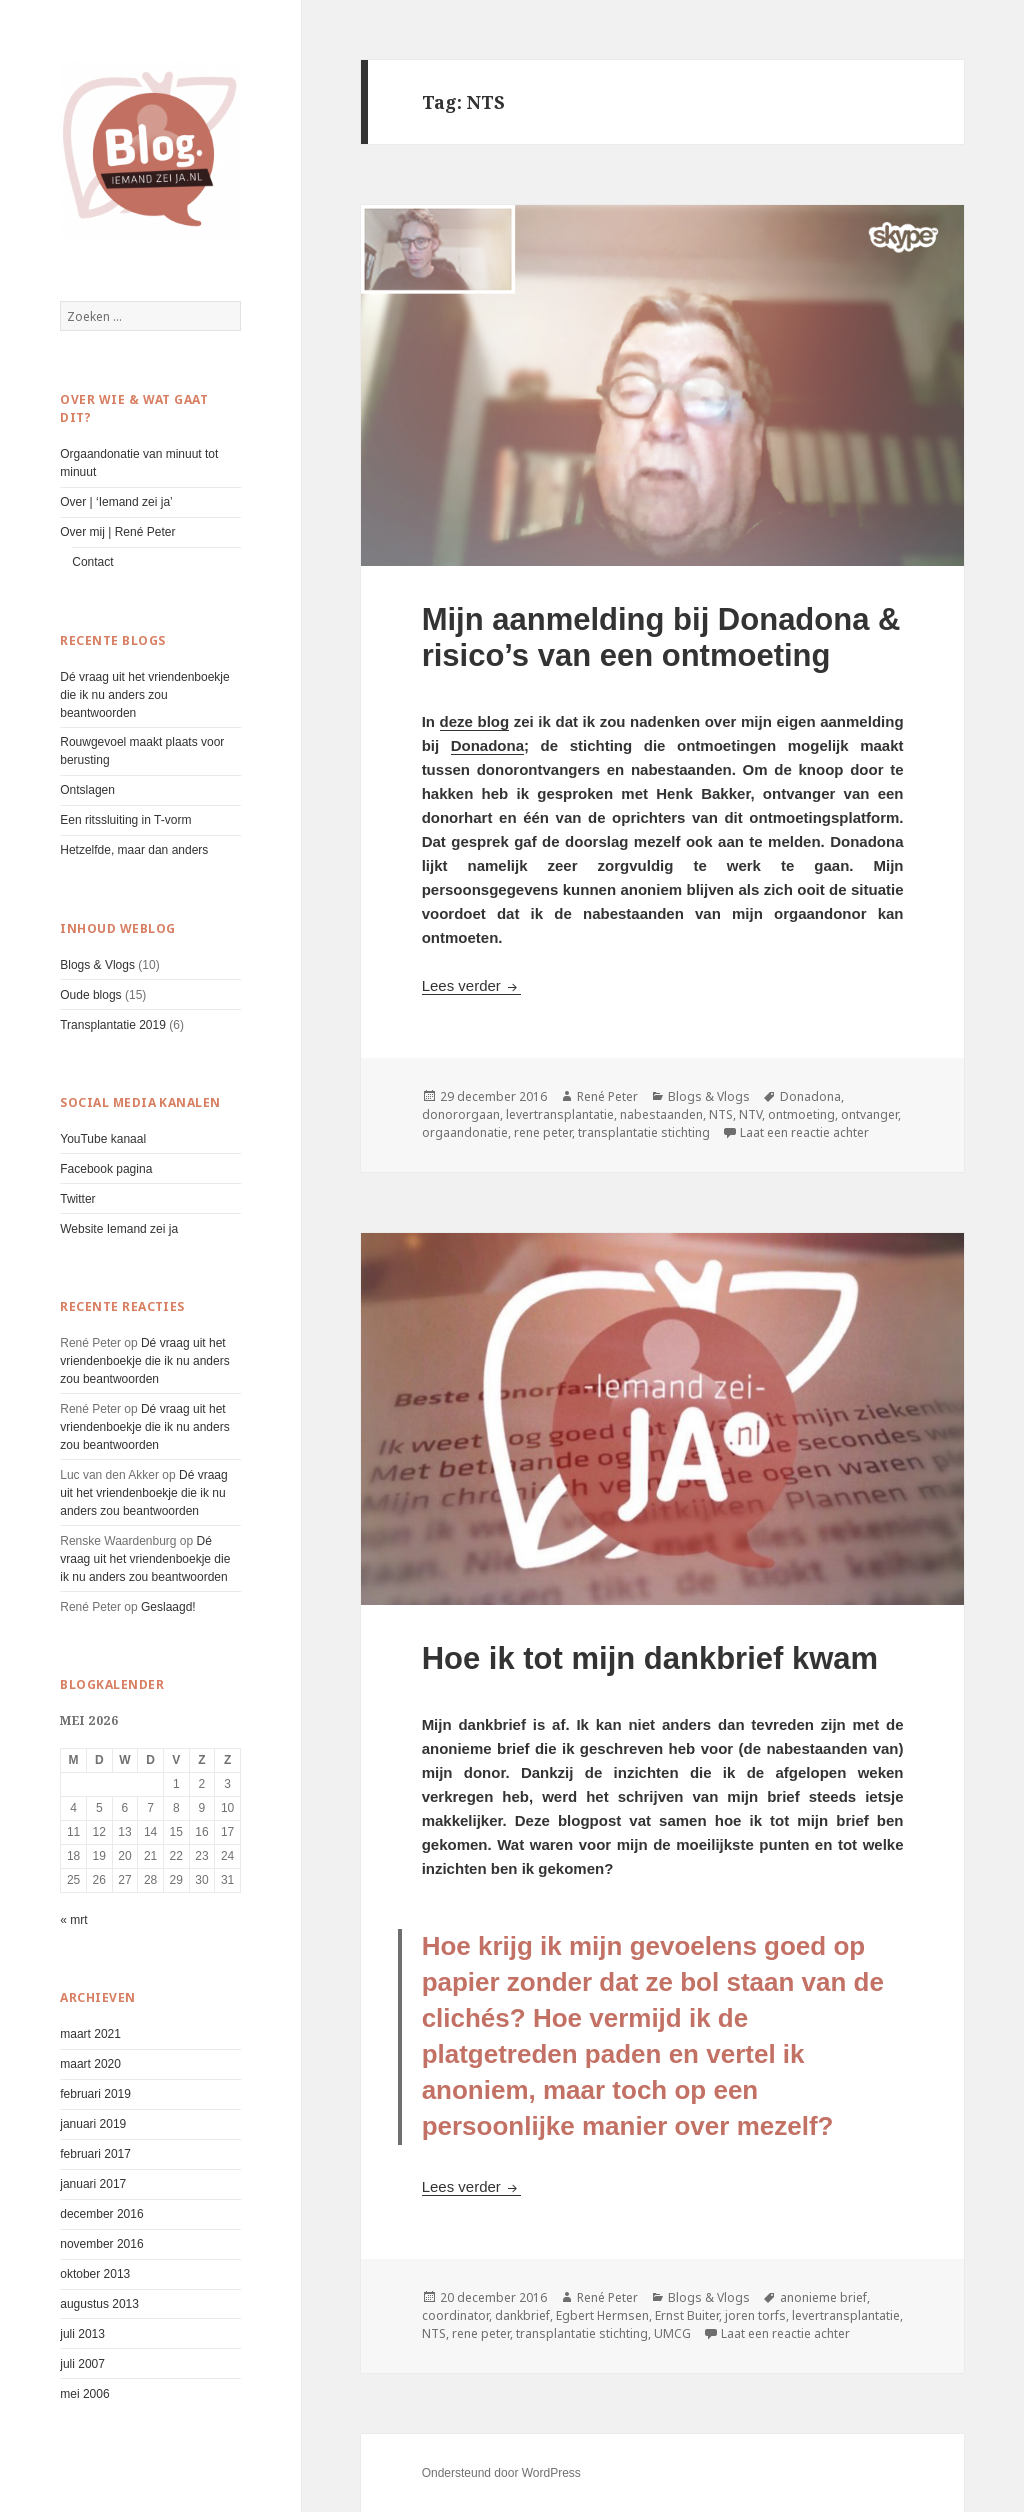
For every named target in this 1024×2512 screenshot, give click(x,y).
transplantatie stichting (644, 1132)
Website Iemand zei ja (119, 1229)
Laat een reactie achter (804, 1132)
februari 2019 (95, 2094)
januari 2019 (93, 2124)
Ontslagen (87, 790)
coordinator (455, 2315)
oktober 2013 (95, 2274)
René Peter (607, 1096)
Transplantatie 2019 (113, 1025)
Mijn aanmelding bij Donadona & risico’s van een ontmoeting (661, 637)
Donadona (487, 745)
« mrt (73, 1920)
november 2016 (101, 2244)
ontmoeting (801, 1114)
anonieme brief (823, 2297)
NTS (721, 1114)
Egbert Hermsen (602, 2315)
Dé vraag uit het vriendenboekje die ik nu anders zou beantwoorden (144, 695)
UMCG (672, 2333)
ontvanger (869, 1114)
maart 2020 (90, 2064)
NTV (750, 1114)
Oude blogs (90, 995)
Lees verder (471, 985)
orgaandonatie (465, 1132)
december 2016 (101, 2214)
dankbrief (522, 2315)
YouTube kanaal (103, 1139)
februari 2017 (95, 2154)
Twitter (77, 1199)
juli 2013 (82, 2334)
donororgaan (461, 1114)
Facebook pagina (106, 1169)
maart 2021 (90, 2034)
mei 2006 (84, 2394)
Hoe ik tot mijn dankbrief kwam (650, 1658)
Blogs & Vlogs (97, 965)
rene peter (543, 1132)
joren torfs (755, 2315)
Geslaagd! (168, 1607)
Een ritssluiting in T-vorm (125, 820)
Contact (92, 562)
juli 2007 (82, 2364)
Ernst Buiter (687, 2315)
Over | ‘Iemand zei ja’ (116, 502)
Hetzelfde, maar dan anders (134, 850)
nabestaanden (661, 1114)
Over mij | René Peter (117, 532)
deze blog (475, 721)
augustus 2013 (99, 2304)
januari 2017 (93, 2184)
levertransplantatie (560, 1114)
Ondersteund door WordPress (501, 2473)
